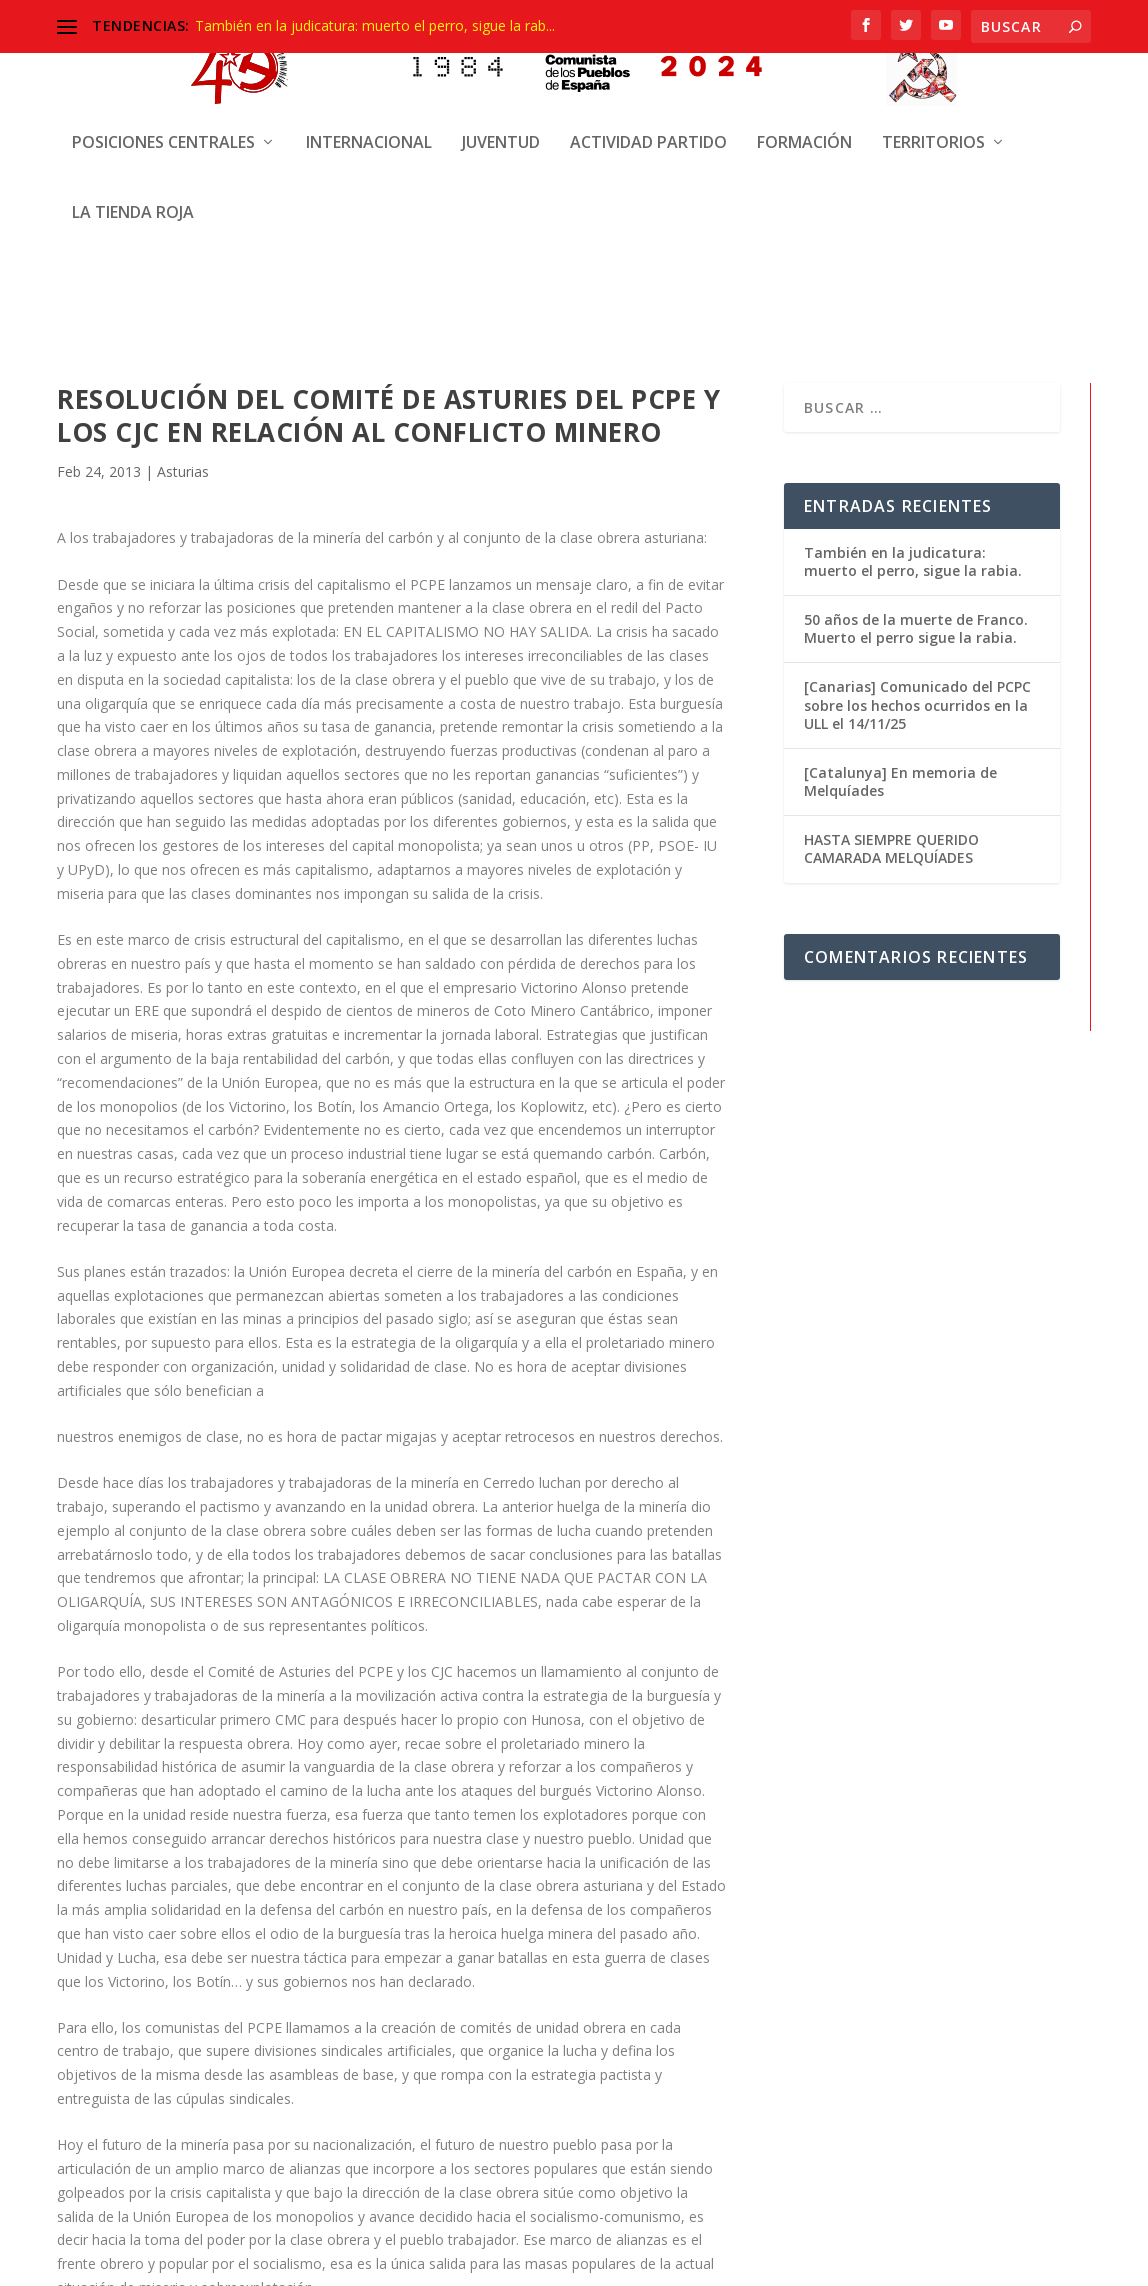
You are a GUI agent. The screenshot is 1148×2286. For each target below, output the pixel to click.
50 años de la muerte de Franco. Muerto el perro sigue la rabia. (916, 625)
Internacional (369, 60)
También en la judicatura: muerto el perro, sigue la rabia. (913, 558)
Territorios (933, 60)
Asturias (183, 468)
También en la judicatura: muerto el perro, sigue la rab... (375, 25)
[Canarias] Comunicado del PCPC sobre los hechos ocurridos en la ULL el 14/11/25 (917, 701)
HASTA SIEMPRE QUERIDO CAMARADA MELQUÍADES (891, 845)
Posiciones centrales (163, 60)
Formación (804, 60)
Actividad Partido (648, 60)
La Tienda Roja (133, 130)
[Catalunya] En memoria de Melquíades (900, 778)
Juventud (501, 60)
